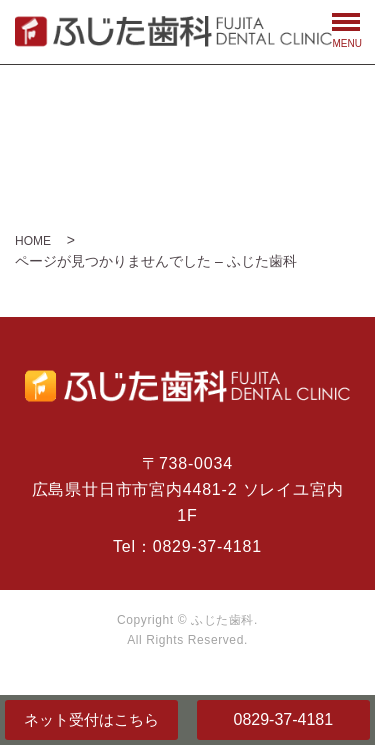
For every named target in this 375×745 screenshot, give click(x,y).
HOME (33, 241)
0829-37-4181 (283, 719)
